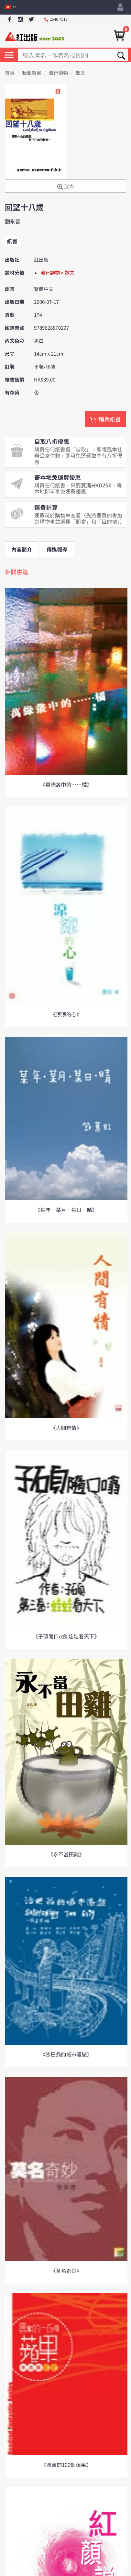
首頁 (10, 73)
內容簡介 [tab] (21, 549)
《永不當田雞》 (66, 1854)
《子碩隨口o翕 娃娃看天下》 (66, 1636)
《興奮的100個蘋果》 (66, 2464)
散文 (80, 73)
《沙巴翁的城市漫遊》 (66, 2054)
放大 (65, 186)
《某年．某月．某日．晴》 (66, 1210)
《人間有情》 (66, 1427)
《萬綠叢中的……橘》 (66, 784)
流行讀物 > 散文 (57, 272)
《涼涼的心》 (66, 1014)
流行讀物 (58, 73)
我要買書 (31, 73)
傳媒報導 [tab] (57, 549)
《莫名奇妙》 (66, 2270)
